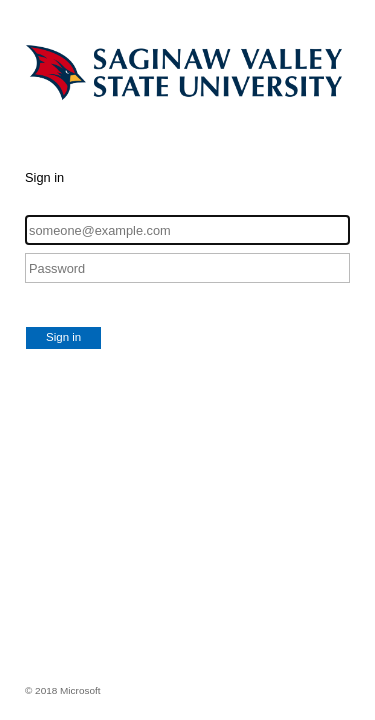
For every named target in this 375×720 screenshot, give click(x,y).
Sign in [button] (63, 337)
